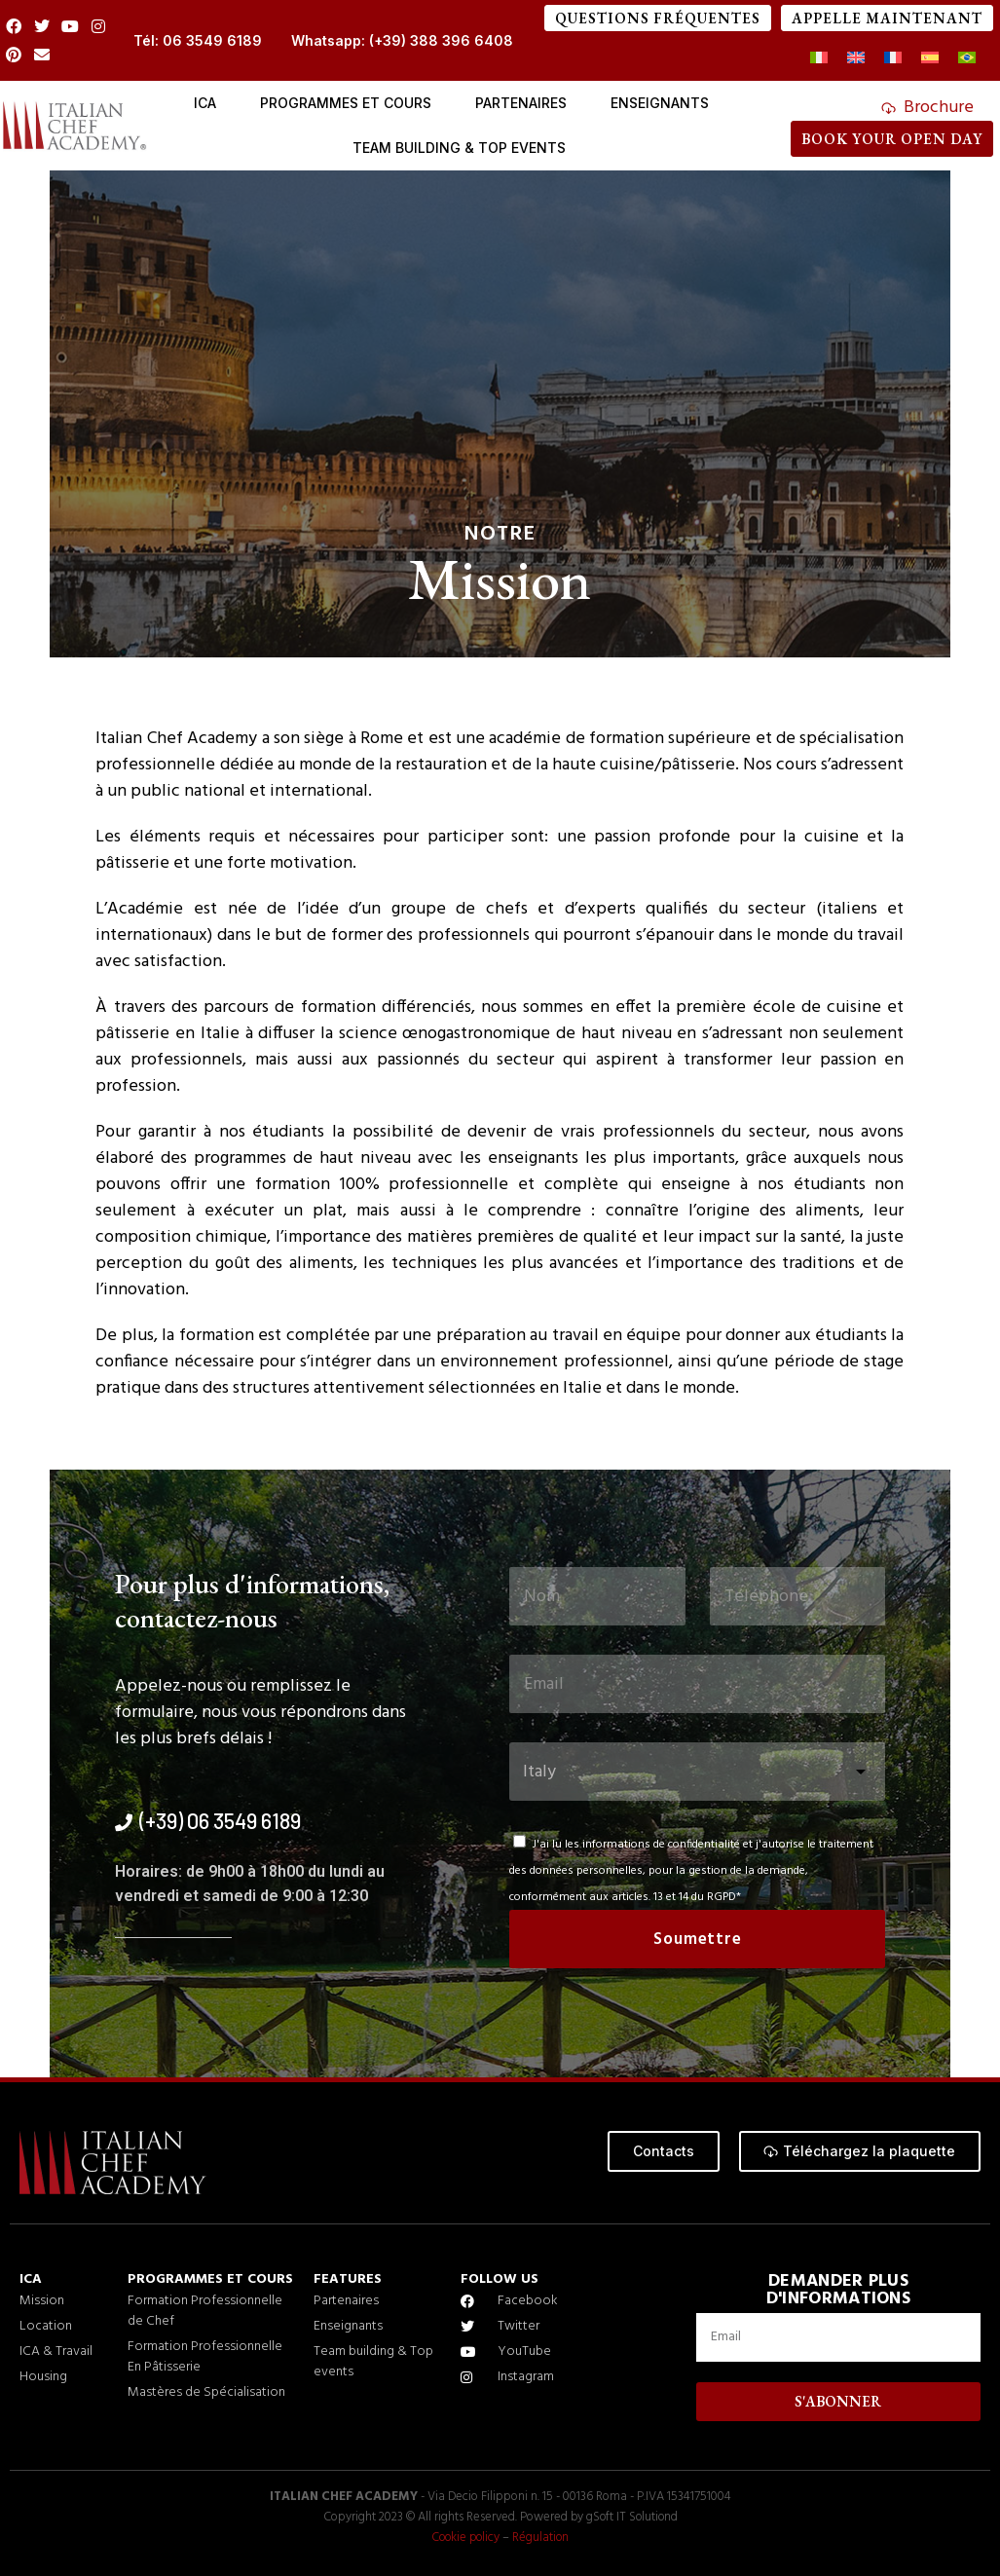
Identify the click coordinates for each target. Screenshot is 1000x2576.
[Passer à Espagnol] (929, 59)
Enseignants (660, 102)
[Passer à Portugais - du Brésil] (966, 59)
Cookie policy (465, 2537)
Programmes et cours (345, 102)
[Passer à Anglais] (855, 59)
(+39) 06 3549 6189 (220, 1820)
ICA (205, 102)
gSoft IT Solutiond (631, 2517)
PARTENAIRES (521, 102)
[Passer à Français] (892, 59)
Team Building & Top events (459, 147)
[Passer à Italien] (818, 59)
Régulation (543, 2537)
